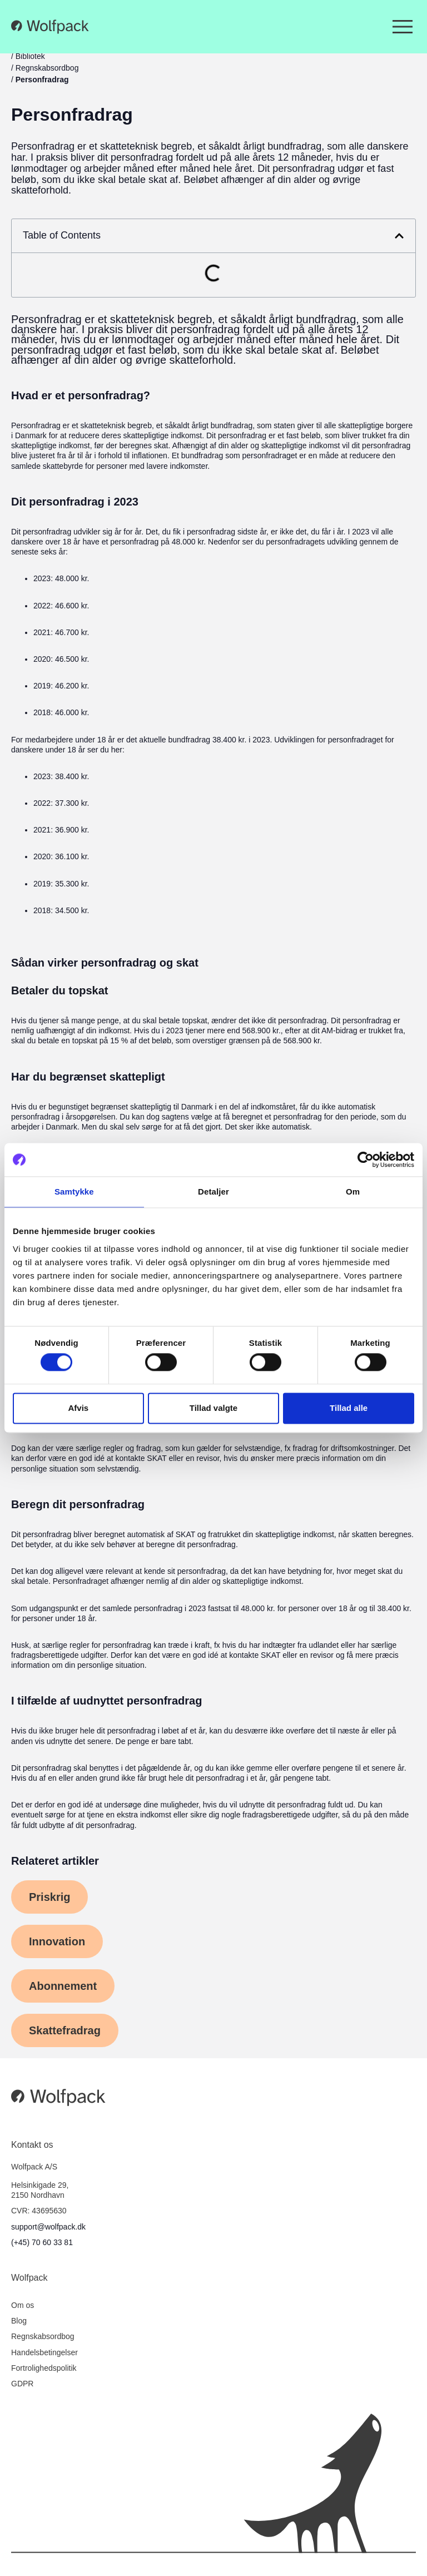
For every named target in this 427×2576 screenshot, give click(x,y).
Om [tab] (353, 1191)
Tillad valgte (213, 1408)
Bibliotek (30, 56)
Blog (19, 2320)
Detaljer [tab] (213, 1191)
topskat (194, 1020)
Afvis (78, 1408)
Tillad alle (349, 1408)
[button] (399, 236)
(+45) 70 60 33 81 (42, 2242)
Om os (22, 2305)
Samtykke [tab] (74, 1191)
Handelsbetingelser (44, 2352)
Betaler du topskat (59, 990)
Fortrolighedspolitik (44, 2368)
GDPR (22, 2383)
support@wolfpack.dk (48, 2226)
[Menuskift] (402, 26)
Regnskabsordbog (47, 67)
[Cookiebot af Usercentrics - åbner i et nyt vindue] (365, 1159)
